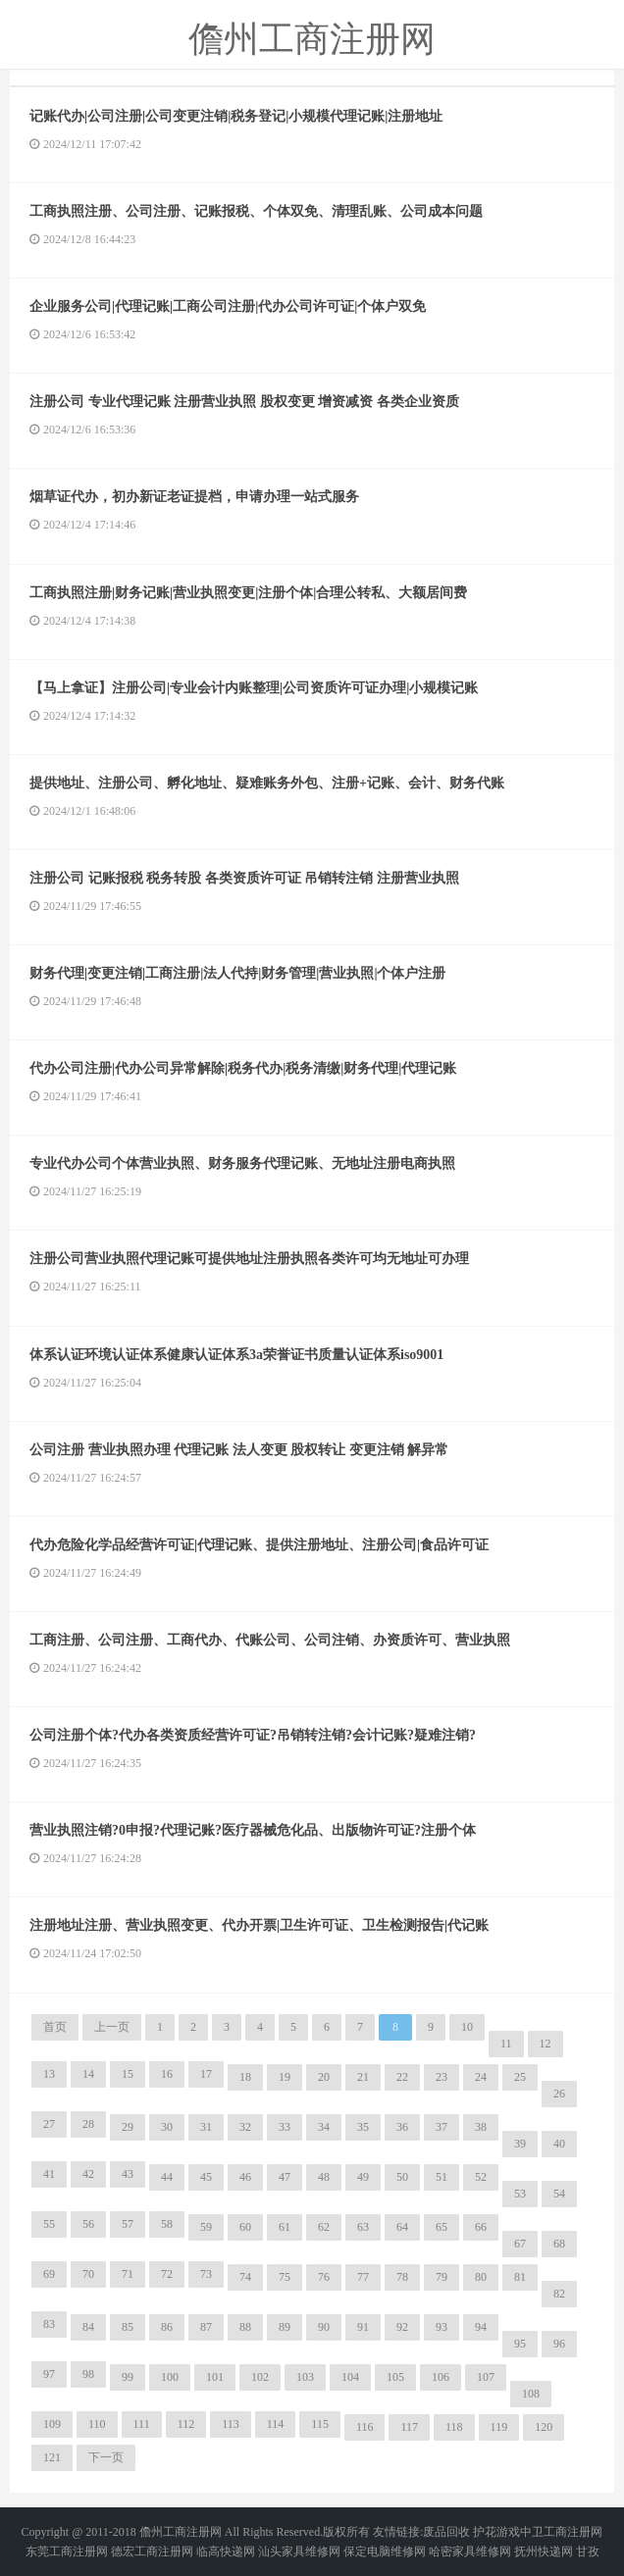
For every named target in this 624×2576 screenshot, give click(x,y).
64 (402, 2227)
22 (402, 2077)
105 (395, 2377)
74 (245, 2277)
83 (49, 2324)
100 (170, 2377)
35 (363, 2127)
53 (520, 2193)
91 (363, 2327)
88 (245, 2327)
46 (245, 2177)
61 (284, 2227)
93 (441, 2327)
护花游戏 (496, 2532)
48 (324, 2177)
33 (284, 2127)
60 (245, 2227)
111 (141, 2424)
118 (454, 2427)
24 (481, 2077)
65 (441, 2227)
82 (559, 2293)
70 (88, 2274)
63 (363, 2227)
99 (127, 2377)
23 (441, 2077)
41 (49, 2174)
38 (481, 2127)
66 (481, 2227)
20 (324, 2077)
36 (402, 2127)
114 (276, 2424)
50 (402, 2177)
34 (324, 2127)
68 (559, 2243)
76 (324, 2277)
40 (559, 2143)
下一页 (106, 2457)
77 (363, 2277)
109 (52, 2424)
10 (467, 2027)
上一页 (112, 2027)
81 (520, 2277)
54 (559, 2193)
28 (88, 2124)
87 (206, 2327)
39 (520, 2143)
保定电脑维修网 (384, 2551)
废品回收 (446, 2532)
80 (481, 2277)
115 (320, 2424)
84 (88, 2327)
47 (284, 2177)
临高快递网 (225, 2551)
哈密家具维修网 (470, 2551)
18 (245, 2077)
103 (305, 2377)
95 (520, 2343)
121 (52, 2457)
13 (49, 2074)
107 (485, 2377)
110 (97, 2424)
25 (520, 2077)
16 (167, 2074)
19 (284, 2077)
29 (127, 2127)
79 (441, 2277)
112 (186, 2424)
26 (559, 2093)
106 (440, 2377)
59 (206, 2227)
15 (127, 2074)
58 (167, 2224)
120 (543, 2427)
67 (520, 2243)
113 (230, 2424)
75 (284, 2277)
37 (441, 2127)
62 (324, 2227)
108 (531, 2393)
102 (260, 2377)
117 (409, 2427)
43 (127, 2174)
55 (49, 2224)
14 (88, 2074)
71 (127, 2274)
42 (88, 2174)
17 (206, 2074)
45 (206, 2177)
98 (88, 2374)
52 (481, 2177)
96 (559, 2343)
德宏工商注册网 (152, 2551)
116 (365, 2427)
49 (363, 2177)
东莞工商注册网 (67, 2551)
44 (167, 2177)
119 (499, 2427)
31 (206, 2127)
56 (88, 2224)
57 (127, 2224)
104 (350, 2377)
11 (506, 2043)
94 (481, 2327)
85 (127, 2327)
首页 (55, 2027)
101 (215, 2377)
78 (402, 2277)
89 (284, 2327)
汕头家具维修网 (299, 2551)
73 (206, 2274)
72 (167, 2274)
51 (441, 2177)
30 (167, 2127)
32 (245, 2127)
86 (167, 2327)
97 (49, 2374)
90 (324, 2327)
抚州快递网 (543, 2551)
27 (49, 2124)
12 (545, 2043)
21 (363, 2077)
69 (49, 2274)
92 (402, 2327)
